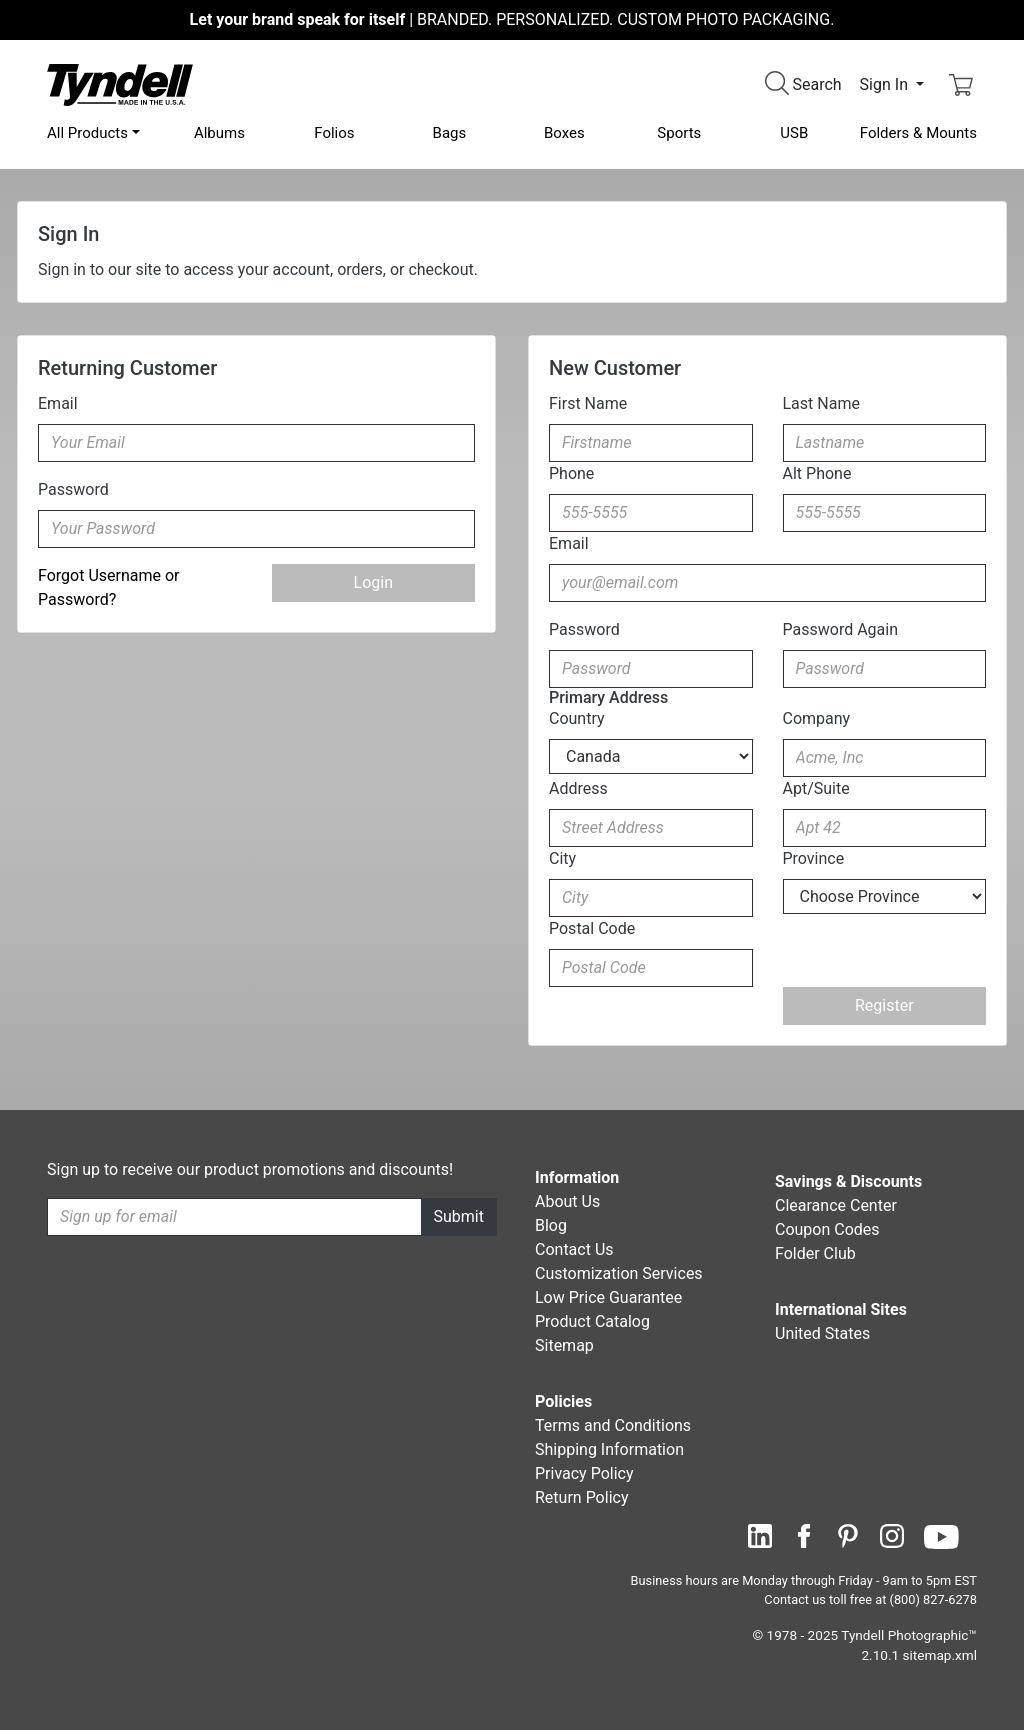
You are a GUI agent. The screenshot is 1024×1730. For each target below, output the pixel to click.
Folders (918, 133)
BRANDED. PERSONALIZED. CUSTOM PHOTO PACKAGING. (512, 19)
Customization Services (619, 1273)
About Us (567, 1201)
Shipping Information (609, 1449)
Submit (459, 1216)
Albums (219, 133)
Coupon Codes (827, 1229)
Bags (450, 133)
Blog (551, 1225)
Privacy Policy (584, 1473)
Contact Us (574, 1249)
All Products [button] (87, 133)
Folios (334, 133)
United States (822, 1333)
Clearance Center (836, 1205)
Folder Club (815, 1253)
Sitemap (564, 1345)
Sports (679, 133)
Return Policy (581, 1497)
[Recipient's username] (234, 1217)
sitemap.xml (940, 1655)
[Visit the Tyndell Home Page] (120, 83)
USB (794, 133)
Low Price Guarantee (608, 1297)
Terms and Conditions (613, 1425)
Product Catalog (592, 1321)
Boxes (564, 133)
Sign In (886, 84)
